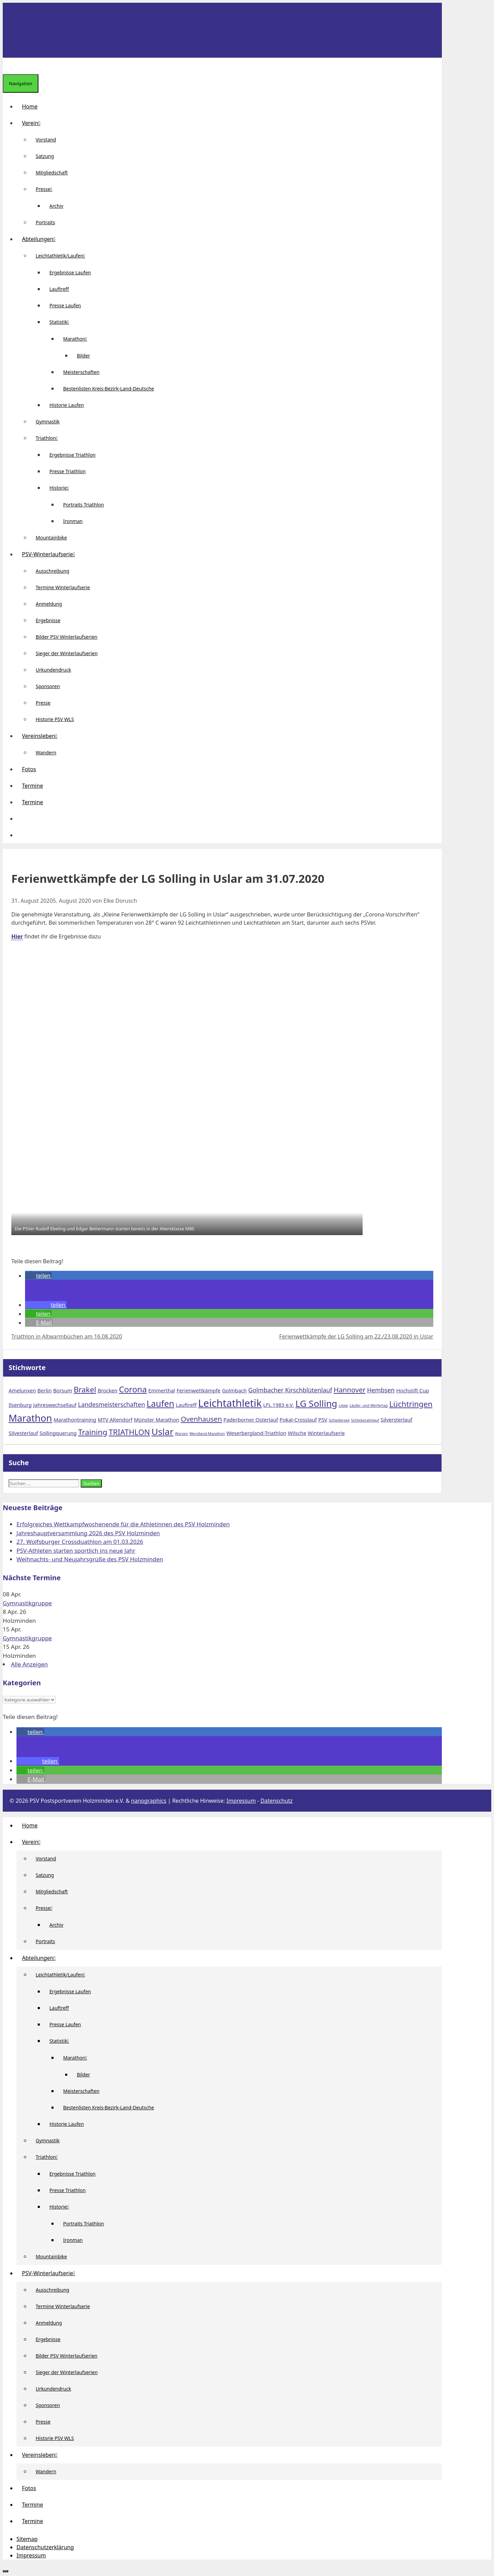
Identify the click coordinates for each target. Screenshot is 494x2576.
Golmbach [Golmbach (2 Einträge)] (234, 1390)
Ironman (73, 521)
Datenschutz (276, 1800)
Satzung (45, 156)
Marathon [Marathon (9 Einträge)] (30, 1418)
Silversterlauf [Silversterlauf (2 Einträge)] (396, 1419)
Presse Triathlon (67, 471)
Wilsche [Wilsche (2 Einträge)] (297, 1432)
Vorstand (46, 139)
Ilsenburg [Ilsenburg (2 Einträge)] (20, 1404)
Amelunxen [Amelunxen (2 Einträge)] (22, 1390)
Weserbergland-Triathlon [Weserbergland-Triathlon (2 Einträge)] (256, 1432)
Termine (32, 785)
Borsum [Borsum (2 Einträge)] (62, 1390)
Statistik (61, 322)
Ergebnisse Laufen (70, 272)
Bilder (83, 355)
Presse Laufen (65, 305)
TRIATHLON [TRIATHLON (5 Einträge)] (129, 1432)
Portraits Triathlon (83, 504)
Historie (61, 488)
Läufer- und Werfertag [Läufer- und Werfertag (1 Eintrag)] (369, 1405)
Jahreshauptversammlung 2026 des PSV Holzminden (88, 1533)
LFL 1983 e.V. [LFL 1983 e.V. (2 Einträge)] (278, 1404)
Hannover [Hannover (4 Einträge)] (350, 1389)
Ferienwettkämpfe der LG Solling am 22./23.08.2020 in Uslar (356, 1336)
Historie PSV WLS (55, 719)
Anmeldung (49, 604)
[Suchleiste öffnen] (8, 66)
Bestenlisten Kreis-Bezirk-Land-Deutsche (108, 388)
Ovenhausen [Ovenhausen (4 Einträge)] (201, 1419)
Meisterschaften (81, 372)
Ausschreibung (52, 571)
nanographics (148, 1800)
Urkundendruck (53, 669)
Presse (47, 189)
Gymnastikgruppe (27, 1603)
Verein (34, 123)
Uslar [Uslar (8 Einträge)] (163, 1431)
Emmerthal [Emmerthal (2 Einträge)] (161, 1390)
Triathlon (49, 438)
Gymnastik (48, 421)
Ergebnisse (48, 620)
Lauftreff (59, 289)
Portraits (45, 222)
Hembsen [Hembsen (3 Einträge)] (381, 1390)
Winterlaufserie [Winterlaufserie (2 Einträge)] (326, 1432)
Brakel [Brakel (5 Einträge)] (85, 1389)
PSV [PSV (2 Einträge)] (322, 1419)
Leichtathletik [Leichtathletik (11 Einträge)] (229, 1403)
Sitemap (27, 2539)
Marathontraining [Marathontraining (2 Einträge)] (75, 1419)
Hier (17, 936)
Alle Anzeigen (29, 1664)
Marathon (78, 339)
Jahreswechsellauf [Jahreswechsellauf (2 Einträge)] (55, 1404)
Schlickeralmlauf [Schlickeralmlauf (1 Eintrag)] (365, 1420)
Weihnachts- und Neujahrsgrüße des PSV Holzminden (89, 1559)
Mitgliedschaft (52, 172)
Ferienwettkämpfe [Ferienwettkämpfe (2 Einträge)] (199, 1390)
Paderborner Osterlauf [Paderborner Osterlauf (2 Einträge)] (250, 1419)
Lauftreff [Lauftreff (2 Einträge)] (186, 1404)
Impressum (241, 1800)
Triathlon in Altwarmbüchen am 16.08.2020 (66, 1336)
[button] (21, 818)
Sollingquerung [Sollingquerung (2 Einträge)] (58, 1432)
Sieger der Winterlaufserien (67, 653)
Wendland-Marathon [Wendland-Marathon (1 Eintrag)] (207, 1433)
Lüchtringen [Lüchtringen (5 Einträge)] (411, 1404)
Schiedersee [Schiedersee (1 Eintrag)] (339, 1420)
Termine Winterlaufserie (63, 587)
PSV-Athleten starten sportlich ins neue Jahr (76, 1550)
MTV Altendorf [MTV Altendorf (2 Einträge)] (115, 1419)
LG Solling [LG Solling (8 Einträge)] (316, 1403)
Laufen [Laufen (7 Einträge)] (160, 1403)
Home (30, 106)
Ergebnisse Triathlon (72, 455)
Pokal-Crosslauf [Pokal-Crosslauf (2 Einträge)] (298, 1419)
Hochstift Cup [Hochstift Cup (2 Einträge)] (412, 1390)
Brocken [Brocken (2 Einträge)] (108, 1390)
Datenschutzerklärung (45, 2547)
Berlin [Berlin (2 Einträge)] (44, 1390)
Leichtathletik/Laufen (63, 256)
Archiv (56, 206)
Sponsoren (48, 686)
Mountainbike (51, 537)
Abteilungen (41, 239)
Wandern (46, 752)
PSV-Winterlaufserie (51, 554)
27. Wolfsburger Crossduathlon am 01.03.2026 (79, 1542)
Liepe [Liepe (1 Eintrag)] (343, 1405)
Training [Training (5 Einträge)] (92, 1432)
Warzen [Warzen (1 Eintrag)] (181, 1433)
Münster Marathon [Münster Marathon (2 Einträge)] (156, 1419)
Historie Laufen (66, 405)
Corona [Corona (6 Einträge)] (133, 1389)
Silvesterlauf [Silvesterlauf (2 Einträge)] (23, 1432)
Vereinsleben (42, 736)
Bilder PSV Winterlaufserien (66, 637)
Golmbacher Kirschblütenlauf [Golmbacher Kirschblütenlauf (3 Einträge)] (290, 1390)
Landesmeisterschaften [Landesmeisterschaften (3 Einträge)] (111, 1404)
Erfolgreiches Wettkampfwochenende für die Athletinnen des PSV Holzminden (123, 1524)
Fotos (29, 769)
